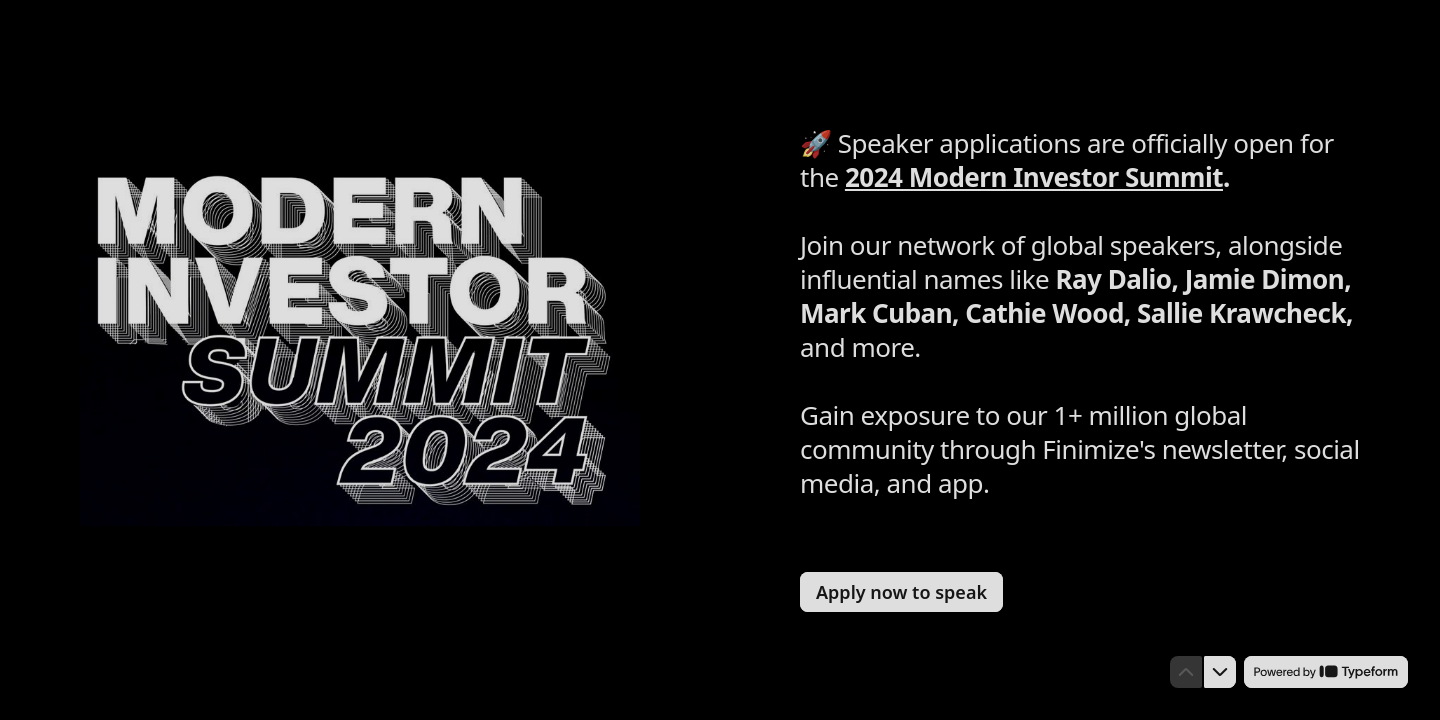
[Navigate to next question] (1220, 672)
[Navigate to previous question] (1186, 672)
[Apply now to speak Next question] (901, 592)
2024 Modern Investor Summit (1034, 177)
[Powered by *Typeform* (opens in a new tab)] (1326, 672)
